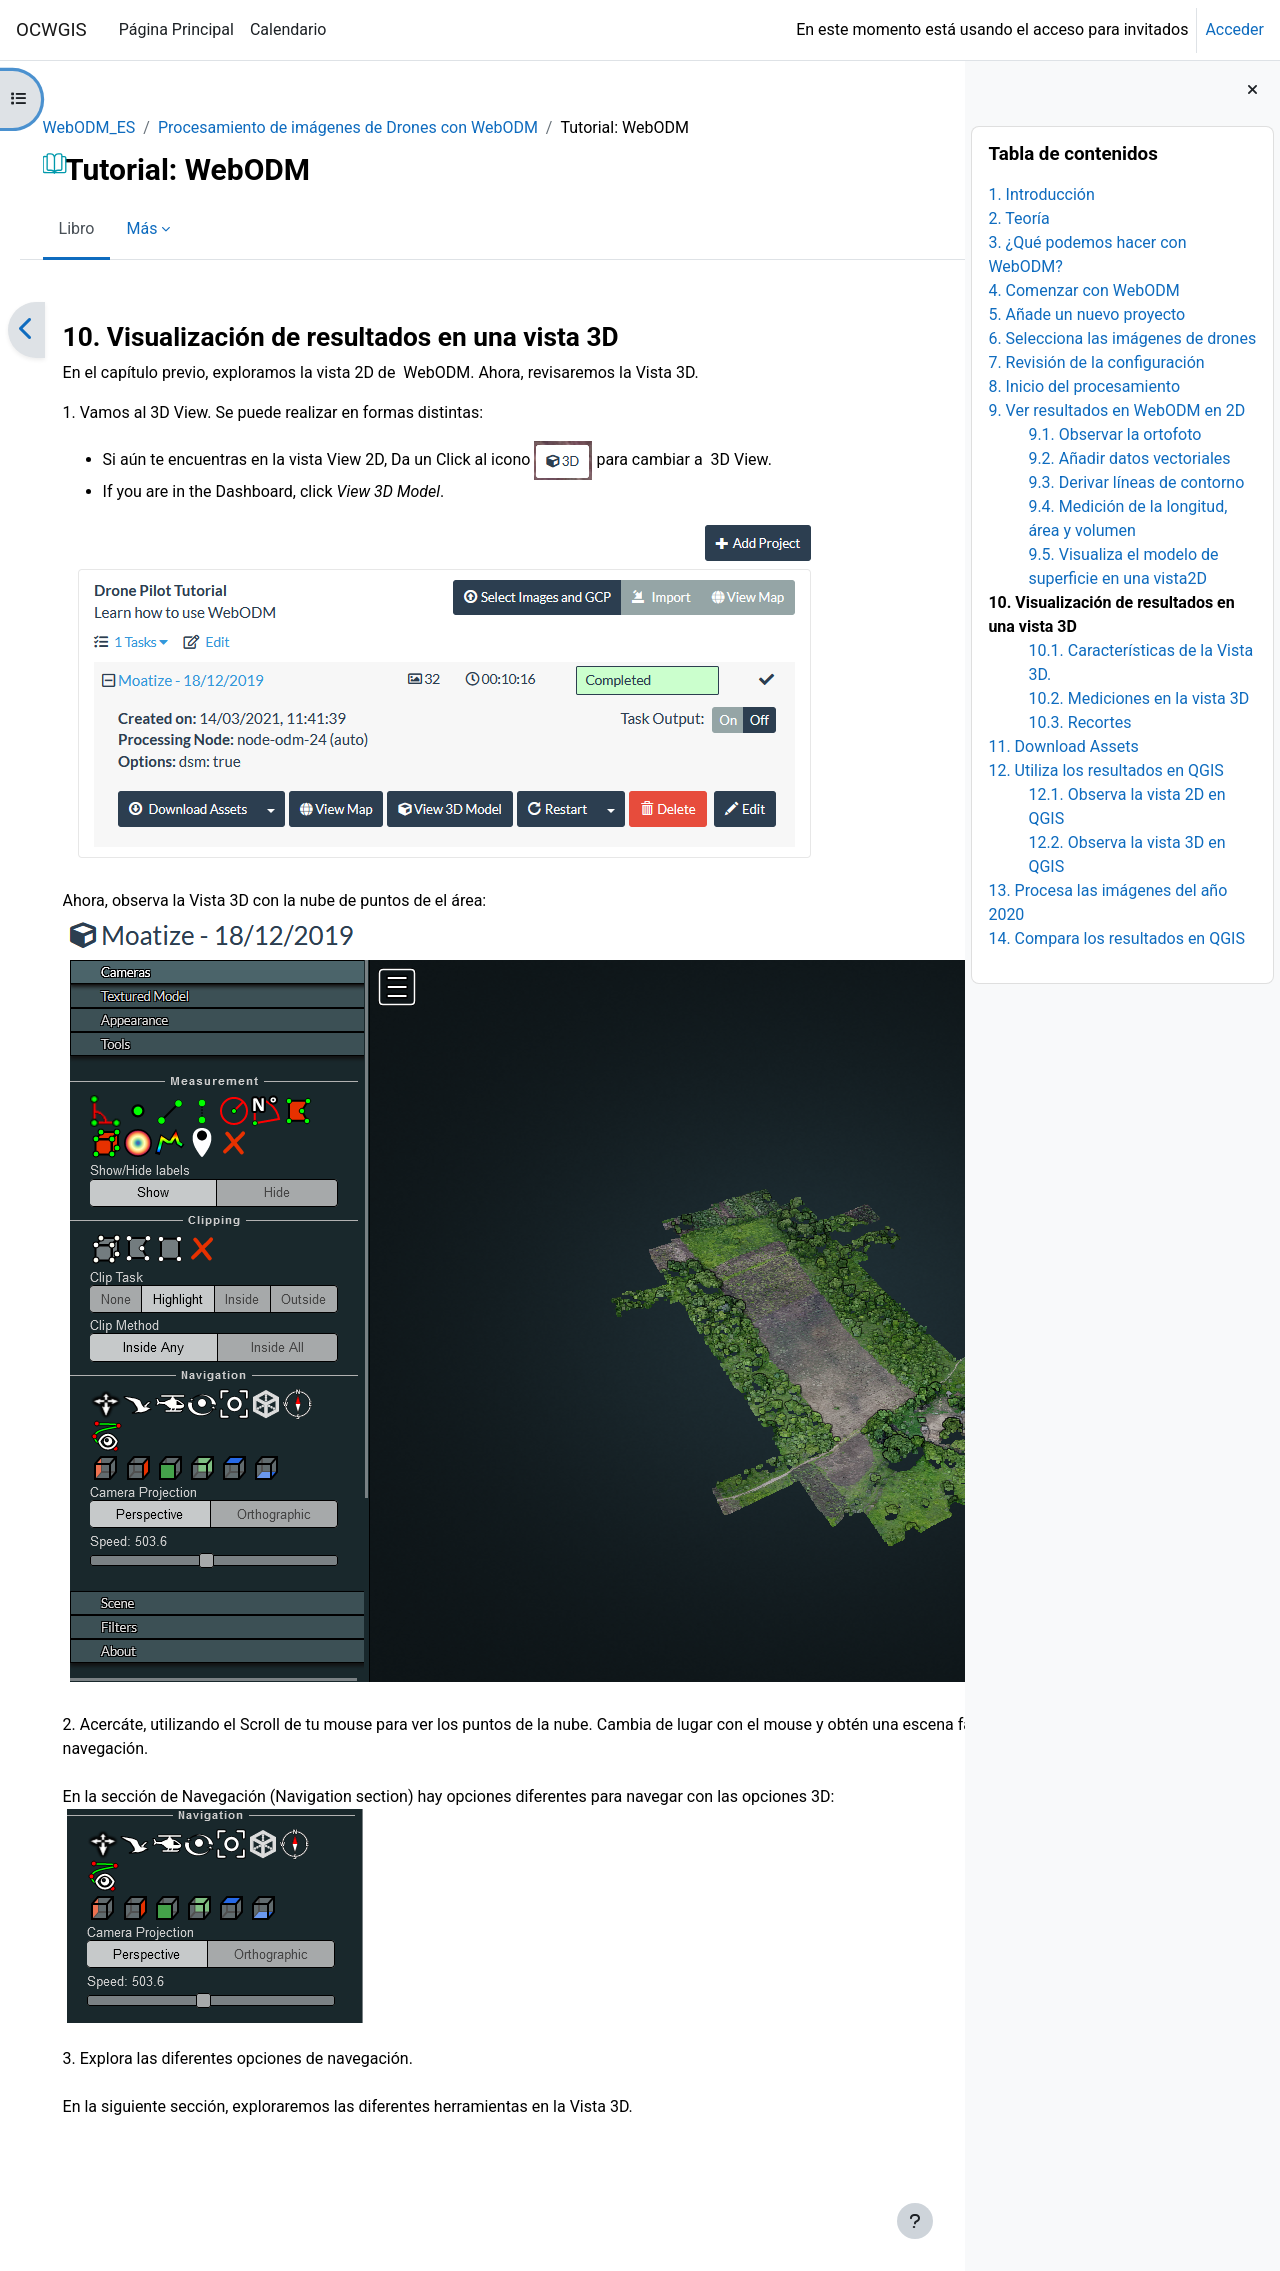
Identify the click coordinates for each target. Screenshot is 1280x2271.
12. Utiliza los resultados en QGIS (1105, 770)
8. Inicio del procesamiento (1084, 386)
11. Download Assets (1063, 746)
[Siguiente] (942, 330)
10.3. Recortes (1079, 722)
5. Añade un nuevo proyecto (1086, 314)
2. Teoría (1018, 218)
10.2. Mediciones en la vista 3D (1138, 698)
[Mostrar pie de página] (915, 2221)
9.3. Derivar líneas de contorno (1136, 482)
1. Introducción (1041, 194)
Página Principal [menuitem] (176, 29)
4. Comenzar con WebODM (1083, 290)
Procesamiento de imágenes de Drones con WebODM (376, 127)
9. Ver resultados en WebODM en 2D (1116, 410)
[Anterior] (54, 330)
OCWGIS (51, 30)
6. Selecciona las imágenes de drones (1122, 338)
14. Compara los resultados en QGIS (1116, 938)
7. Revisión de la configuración (1096, 362)
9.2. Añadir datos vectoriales (1129, 458)
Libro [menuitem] (105, 228)
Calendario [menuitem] (288, 29)
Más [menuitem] (170, 228)
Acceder (1234, 29)
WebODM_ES (117, 127)
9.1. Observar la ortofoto (1114, 434)
